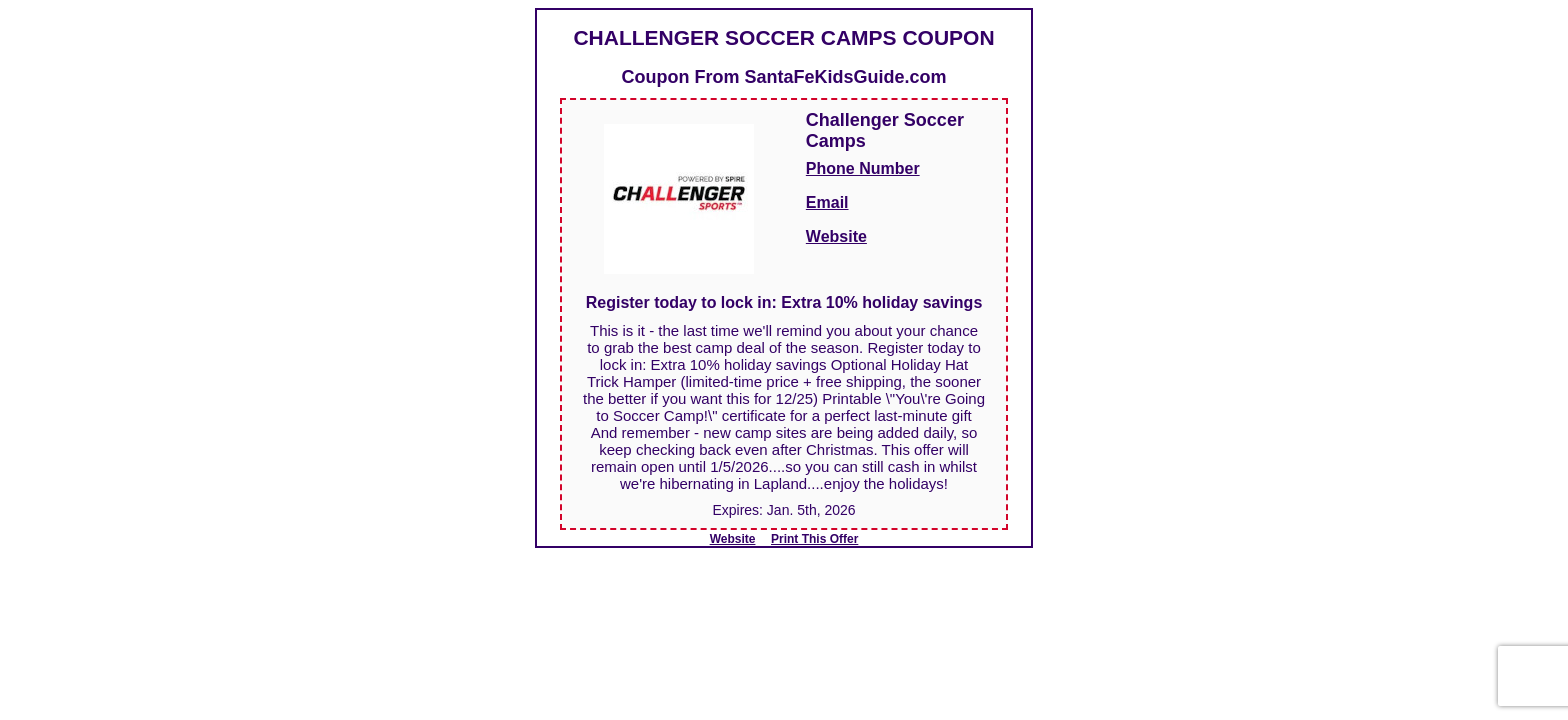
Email (827, 202)
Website (836, 236)
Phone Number (863, 168)
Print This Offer (814, 539)
